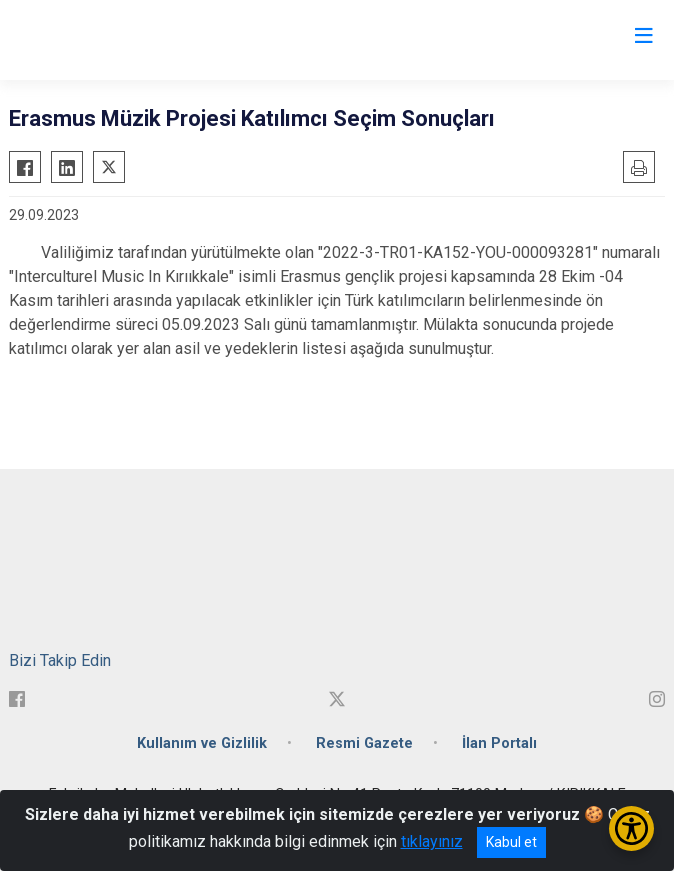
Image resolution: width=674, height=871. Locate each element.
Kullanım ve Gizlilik (202, 743)
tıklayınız (432, 841)
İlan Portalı (499, 743)
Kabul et (511, 842)
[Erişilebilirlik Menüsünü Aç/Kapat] (631, 828)
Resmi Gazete (364, 743)
